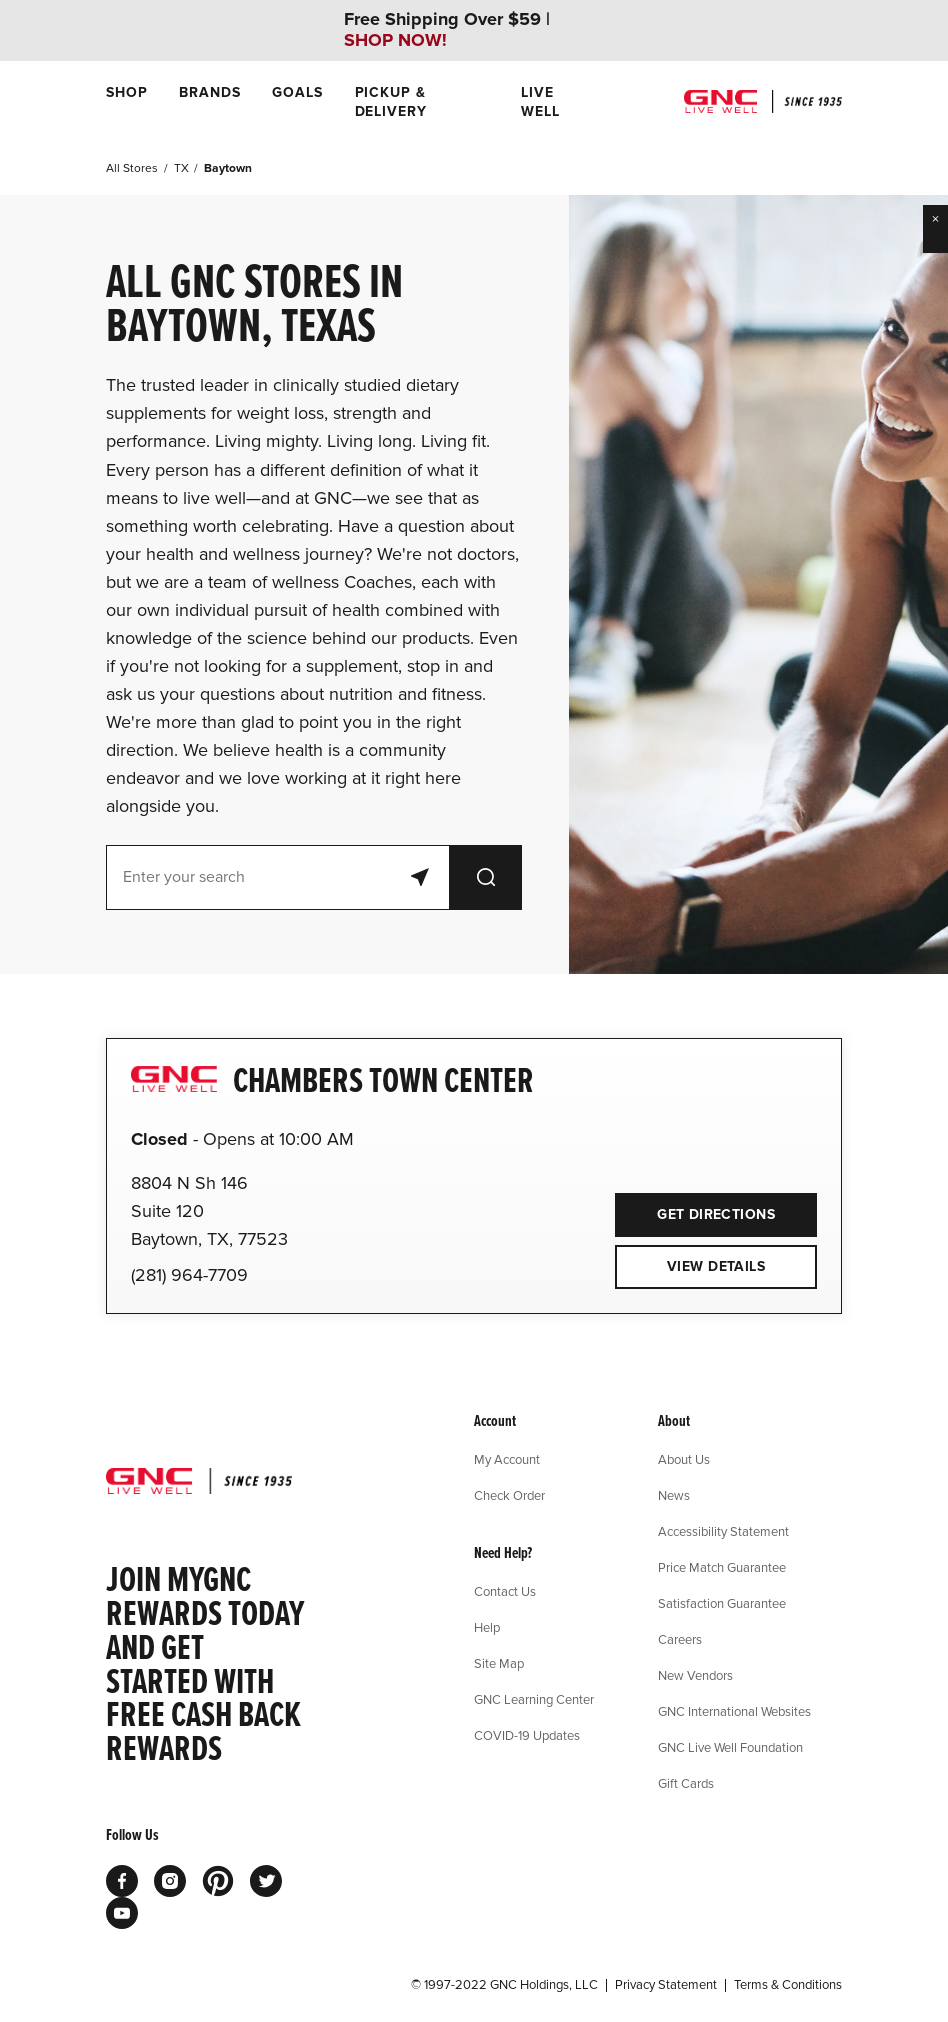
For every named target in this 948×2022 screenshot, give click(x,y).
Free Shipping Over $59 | (447, 30)
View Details (716, 1266)
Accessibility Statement (723, 1531)
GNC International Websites (734, 1711)
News (674, 1495)
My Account (507, 1459)
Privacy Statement (666, 1985)
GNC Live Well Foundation (730, 1747)
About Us (684, 1459)
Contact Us (505, 1591)
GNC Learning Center (534, 1699)
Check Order (509, 1495)
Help (487, 1627)
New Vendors (695, 1675)
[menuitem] (126, 102)
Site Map (499, 1663)
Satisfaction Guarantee (722, 1603)
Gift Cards (686, 1783)
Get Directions (695, 1208)
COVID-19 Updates (527, 1735)
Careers (680, 1639)
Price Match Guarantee (722, 1567)
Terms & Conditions (788, 1985)
